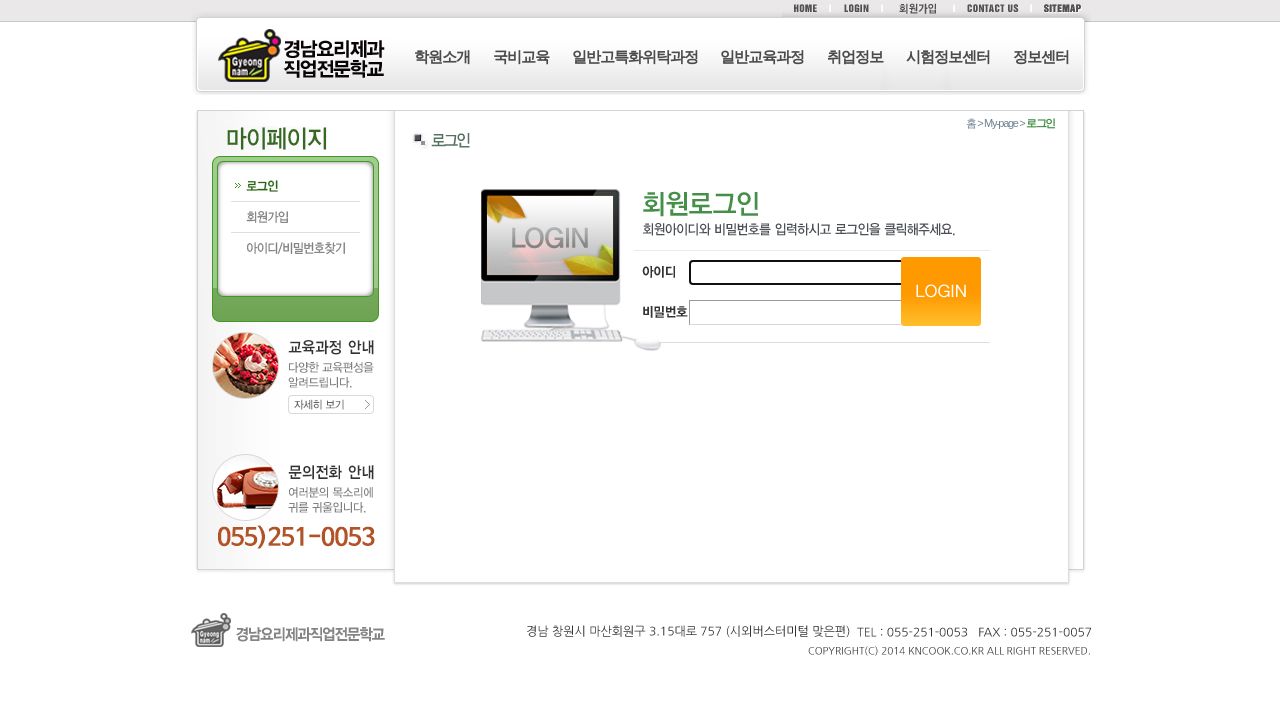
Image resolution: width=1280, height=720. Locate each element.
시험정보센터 (948, 56)
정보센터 (1041, 56)
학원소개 (442, 56)
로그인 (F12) (640, 678)
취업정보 (855, 56)
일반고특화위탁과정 (635, 56)
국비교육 (521, 56)
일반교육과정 (762, 56)
